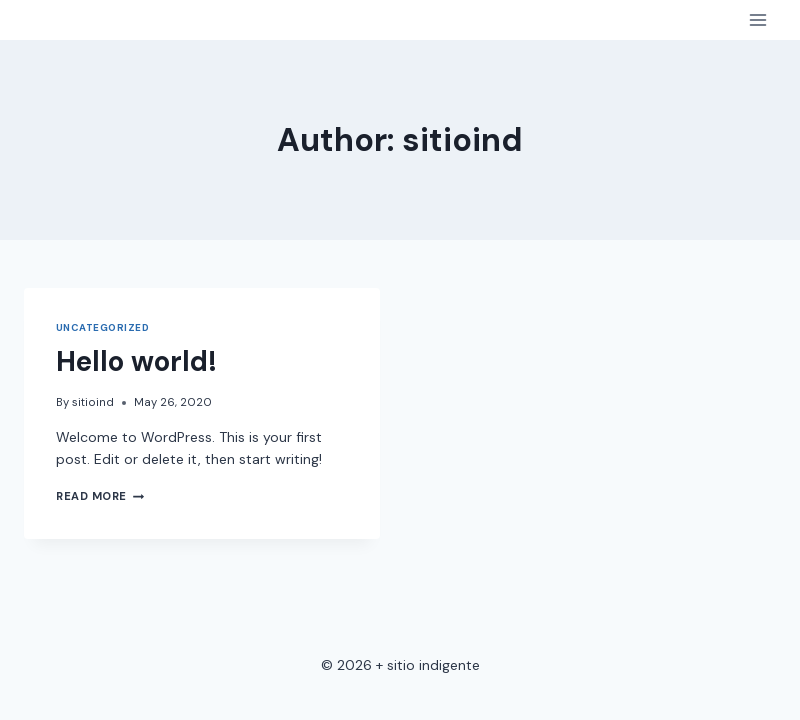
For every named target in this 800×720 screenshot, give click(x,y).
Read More (100, 496)
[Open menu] (757, 19)
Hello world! (136, 361)
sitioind (93, 402)
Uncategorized (102, 327)
